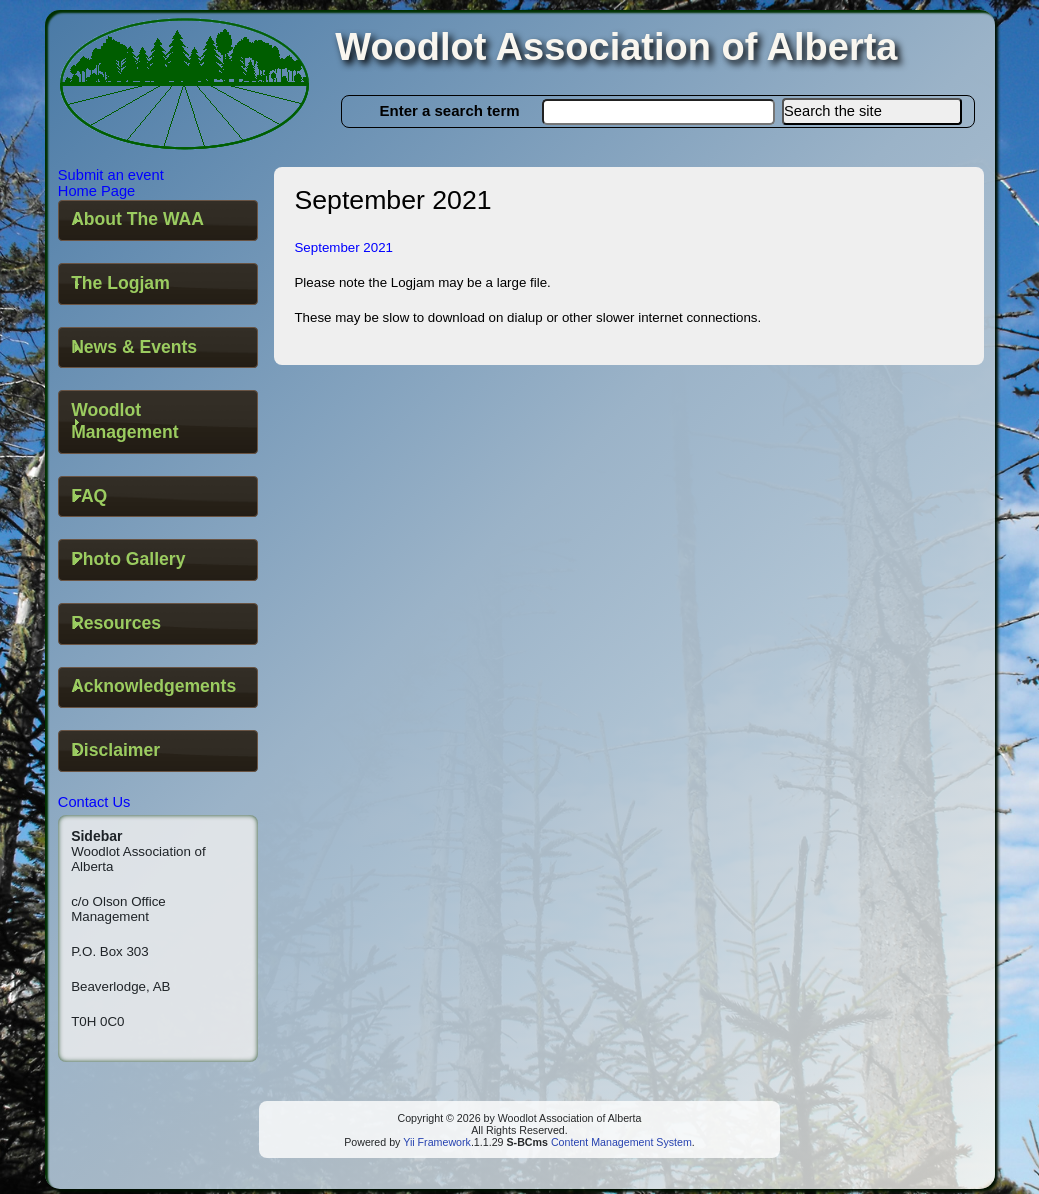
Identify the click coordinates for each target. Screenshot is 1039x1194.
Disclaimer (115, 750)
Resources (116, 623)
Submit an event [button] (111, 175)
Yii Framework (437, 1142)
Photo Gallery (128, 559)
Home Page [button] (96, 191)
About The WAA (137, 219)
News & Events (134, 347)
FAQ (89, 496)
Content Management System (620, 1142)
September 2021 (343, 247)
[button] (872, 111)
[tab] (158, 221)
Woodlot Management (124, 421)
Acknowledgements (153, 686)
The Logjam (120, 283)
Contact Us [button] (94, 802)
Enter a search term (450, 110)
